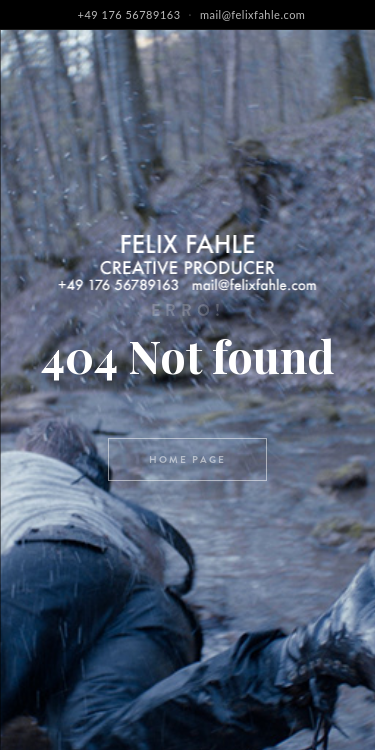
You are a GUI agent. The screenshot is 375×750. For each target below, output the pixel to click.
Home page (187, 459)
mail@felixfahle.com (253, 14)
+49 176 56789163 (129, 14)
